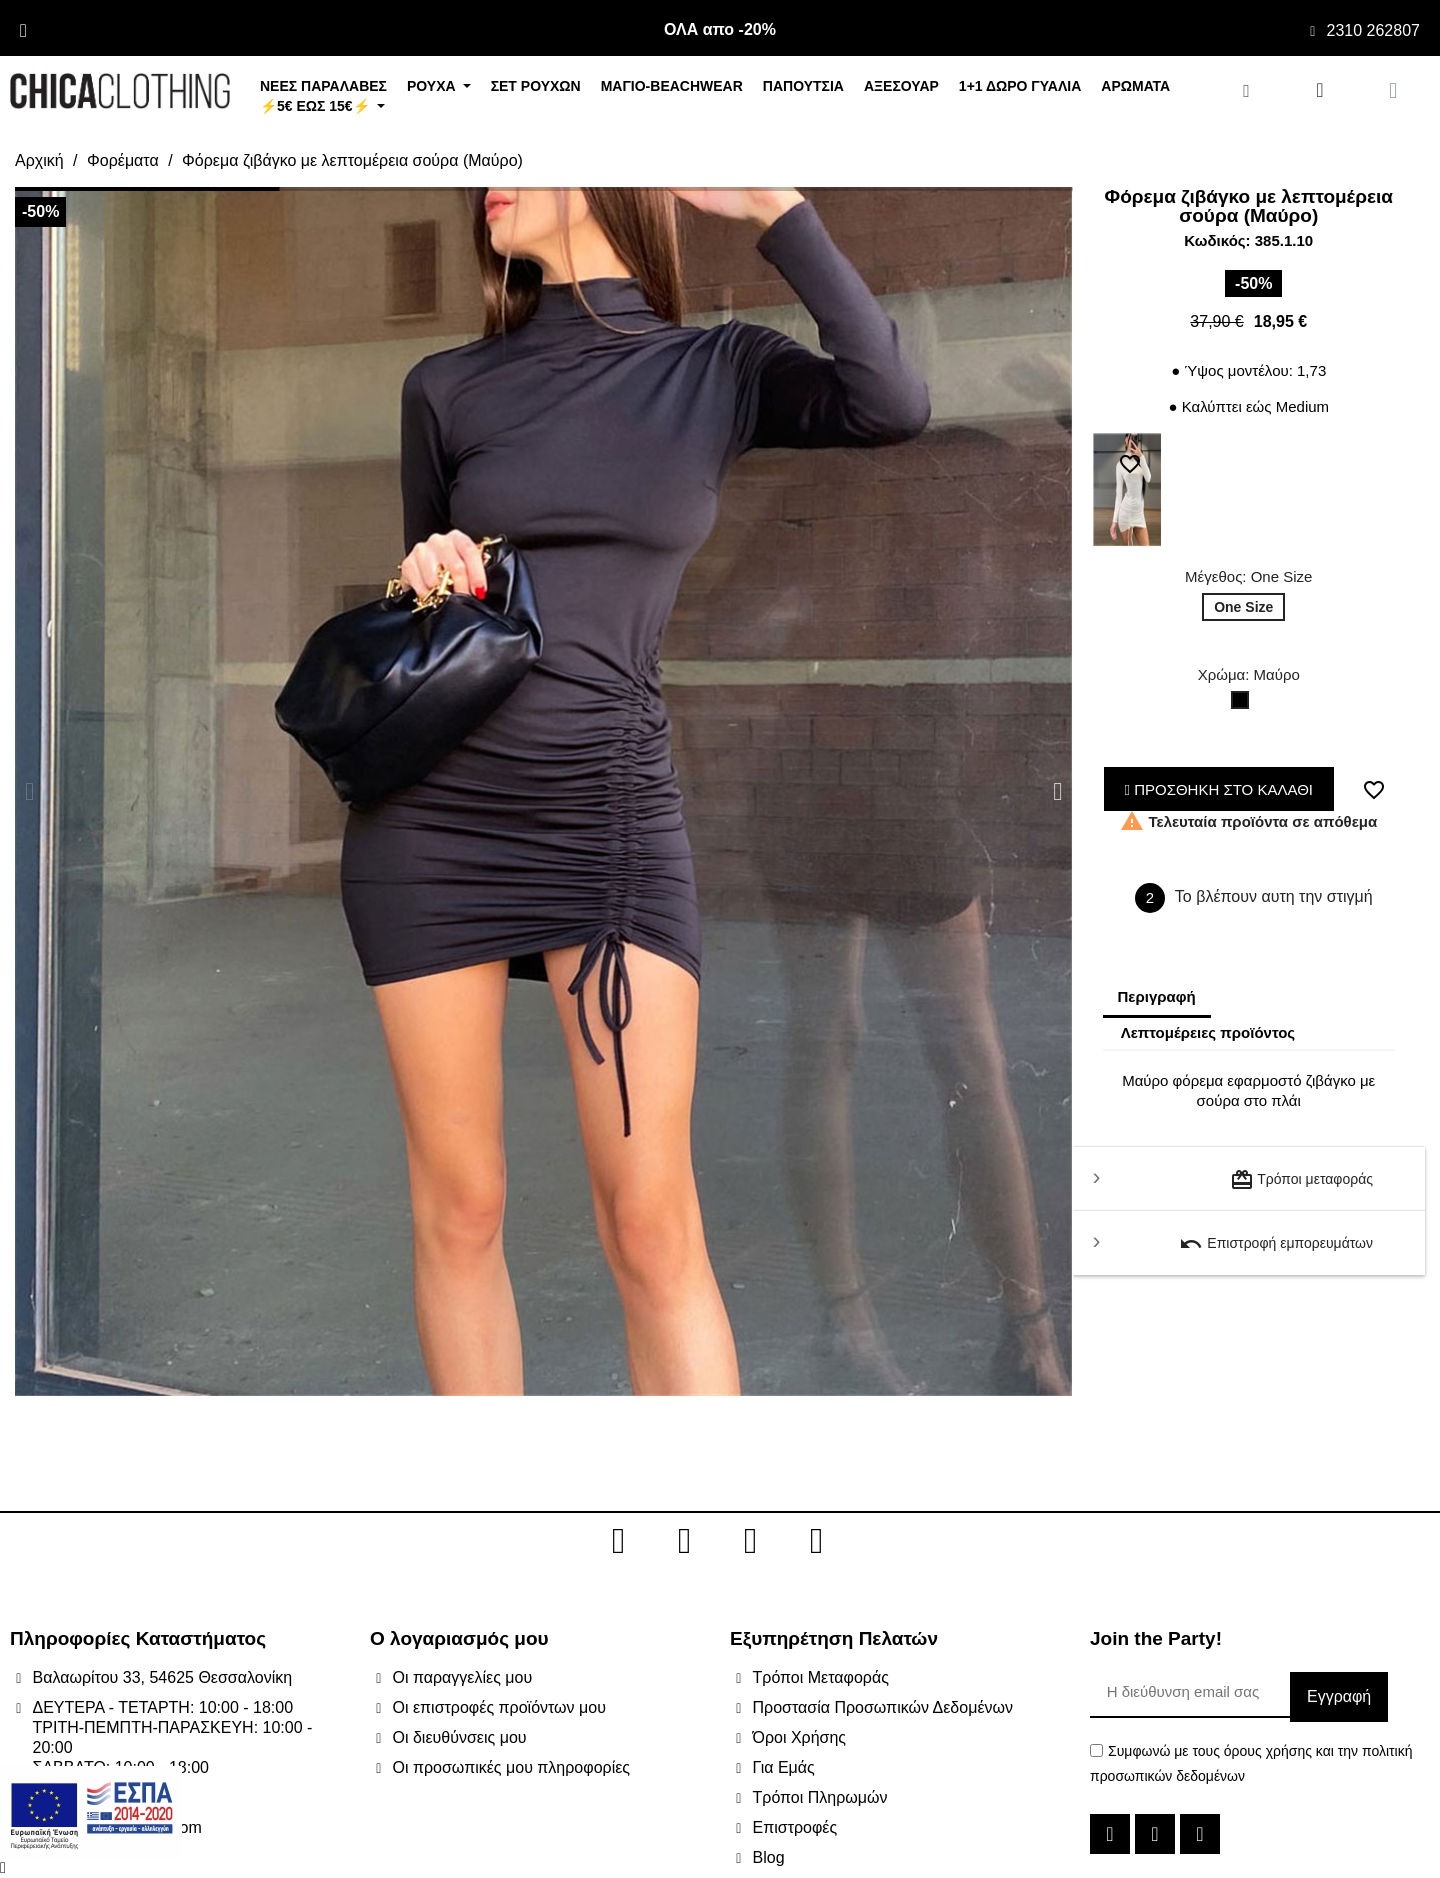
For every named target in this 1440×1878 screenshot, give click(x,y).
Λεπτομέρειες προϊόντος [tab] (1208, 1032)
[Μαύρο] (1244, 705)
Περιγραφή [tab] (1157, 996)
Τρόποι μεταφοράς (1301, 1180)
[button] (29, 791)
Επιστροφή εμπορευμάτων (1276, 1244)
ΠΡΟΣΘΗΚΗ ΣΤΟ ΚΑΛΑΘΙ (1219, 789)
